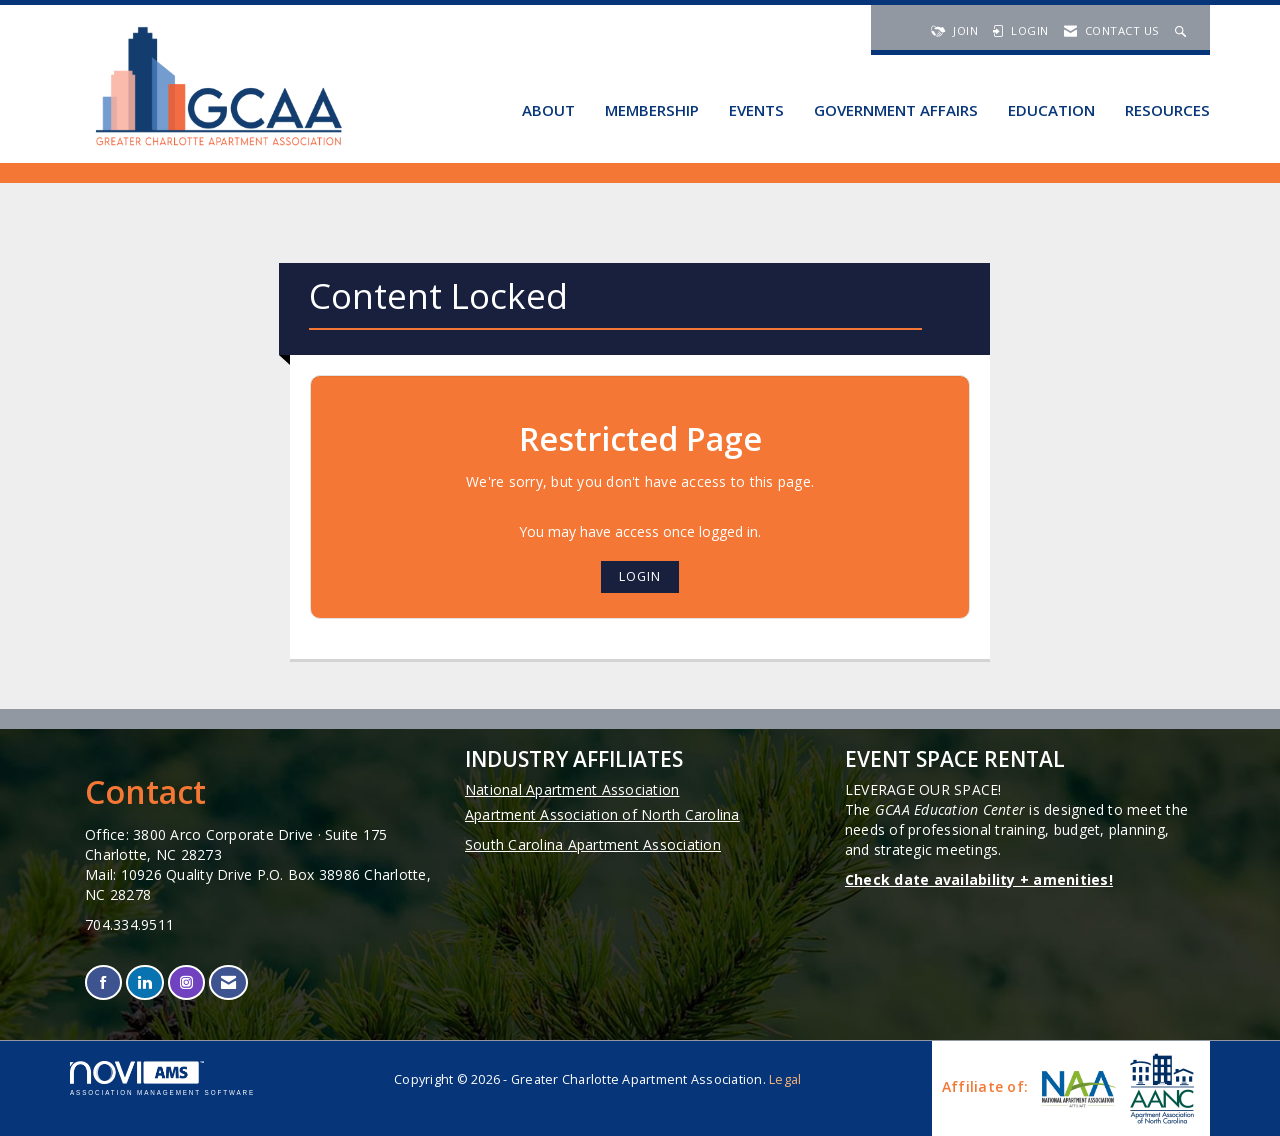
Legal (785, 1079)
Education (1051, 110)
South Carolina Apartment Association (593, 844)
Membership (652, 110)
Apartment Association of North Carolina (602, 814)
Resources (1167, 110)
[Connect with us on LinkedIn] (144, 982)
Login (640, 576)
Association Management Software (162, 1078)
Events (756, 110)
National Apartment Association (572, 789)
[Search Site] (1183, 30)
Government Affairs (896, 110)
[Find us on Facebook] (103, 982)
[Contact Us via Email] (228, 982)
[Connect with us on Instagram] (186, 982)
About (548, 110)
